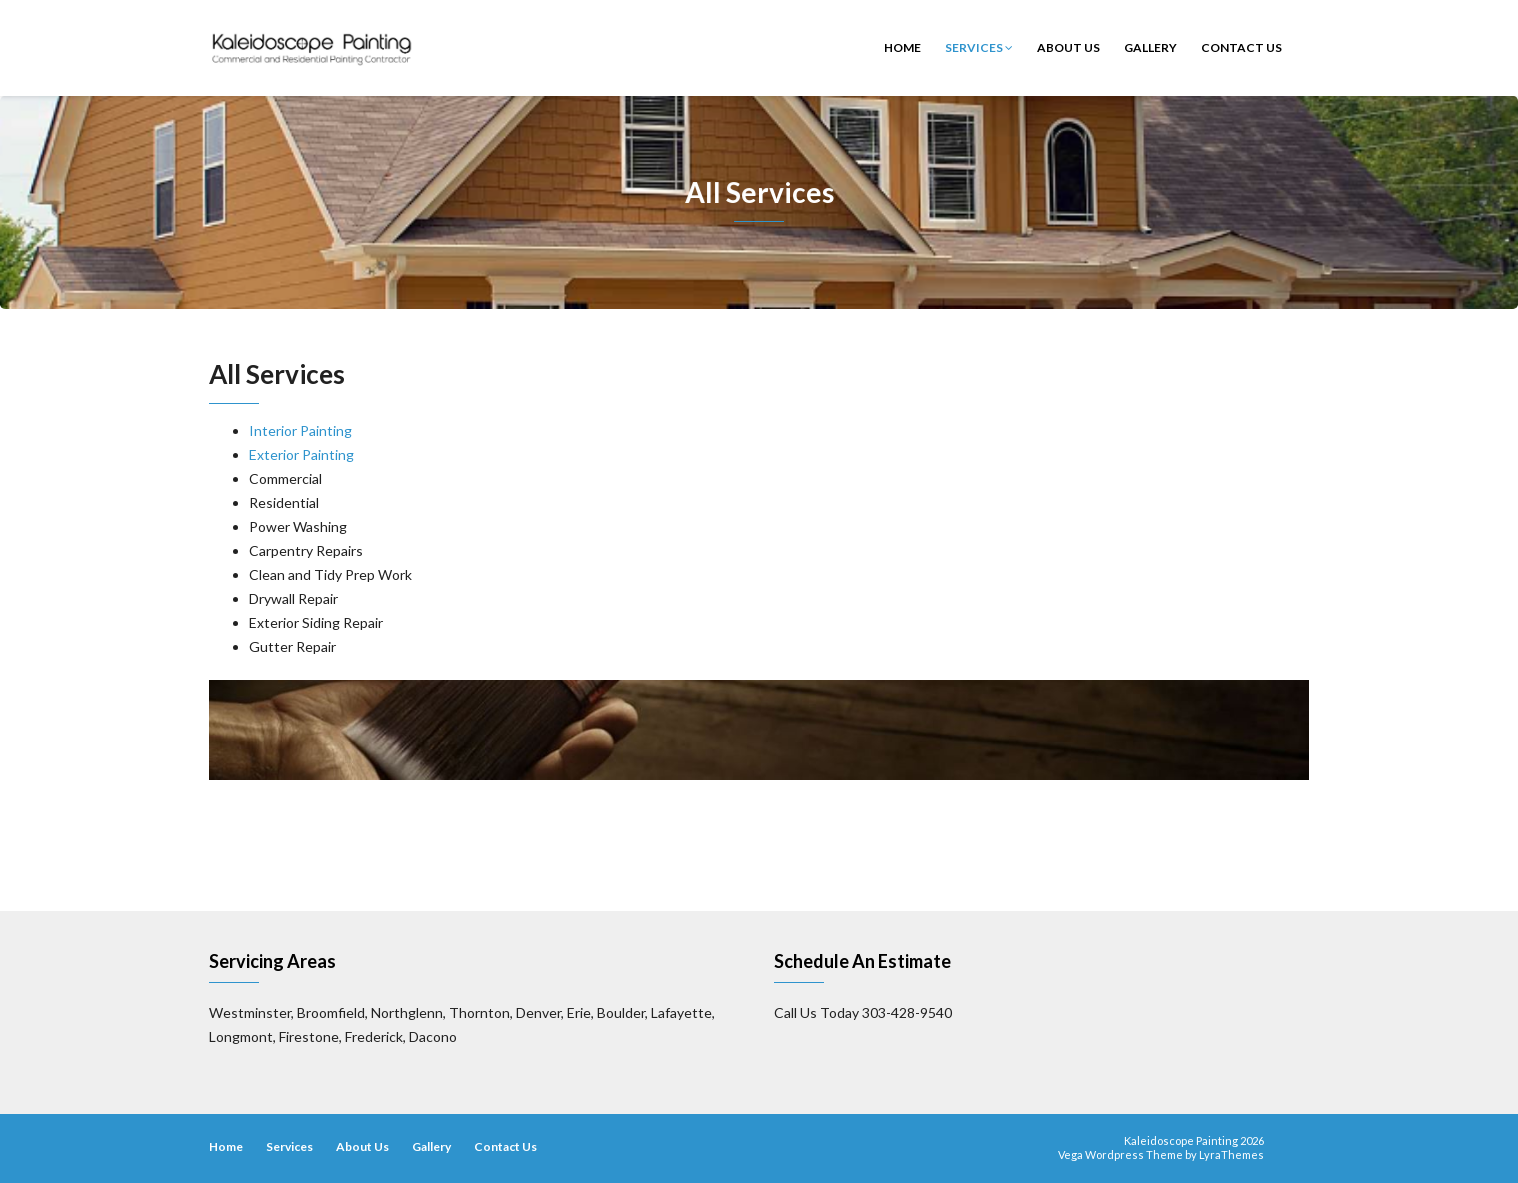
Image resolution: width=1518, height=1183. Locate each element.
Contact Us (1241, 47)
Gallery (1150, 47)
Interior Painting (300, 430)
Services (979, 47)
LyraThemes (1231, 1154)
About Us (1068, 47)
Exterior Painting (301, 454)
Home (902, 47)
